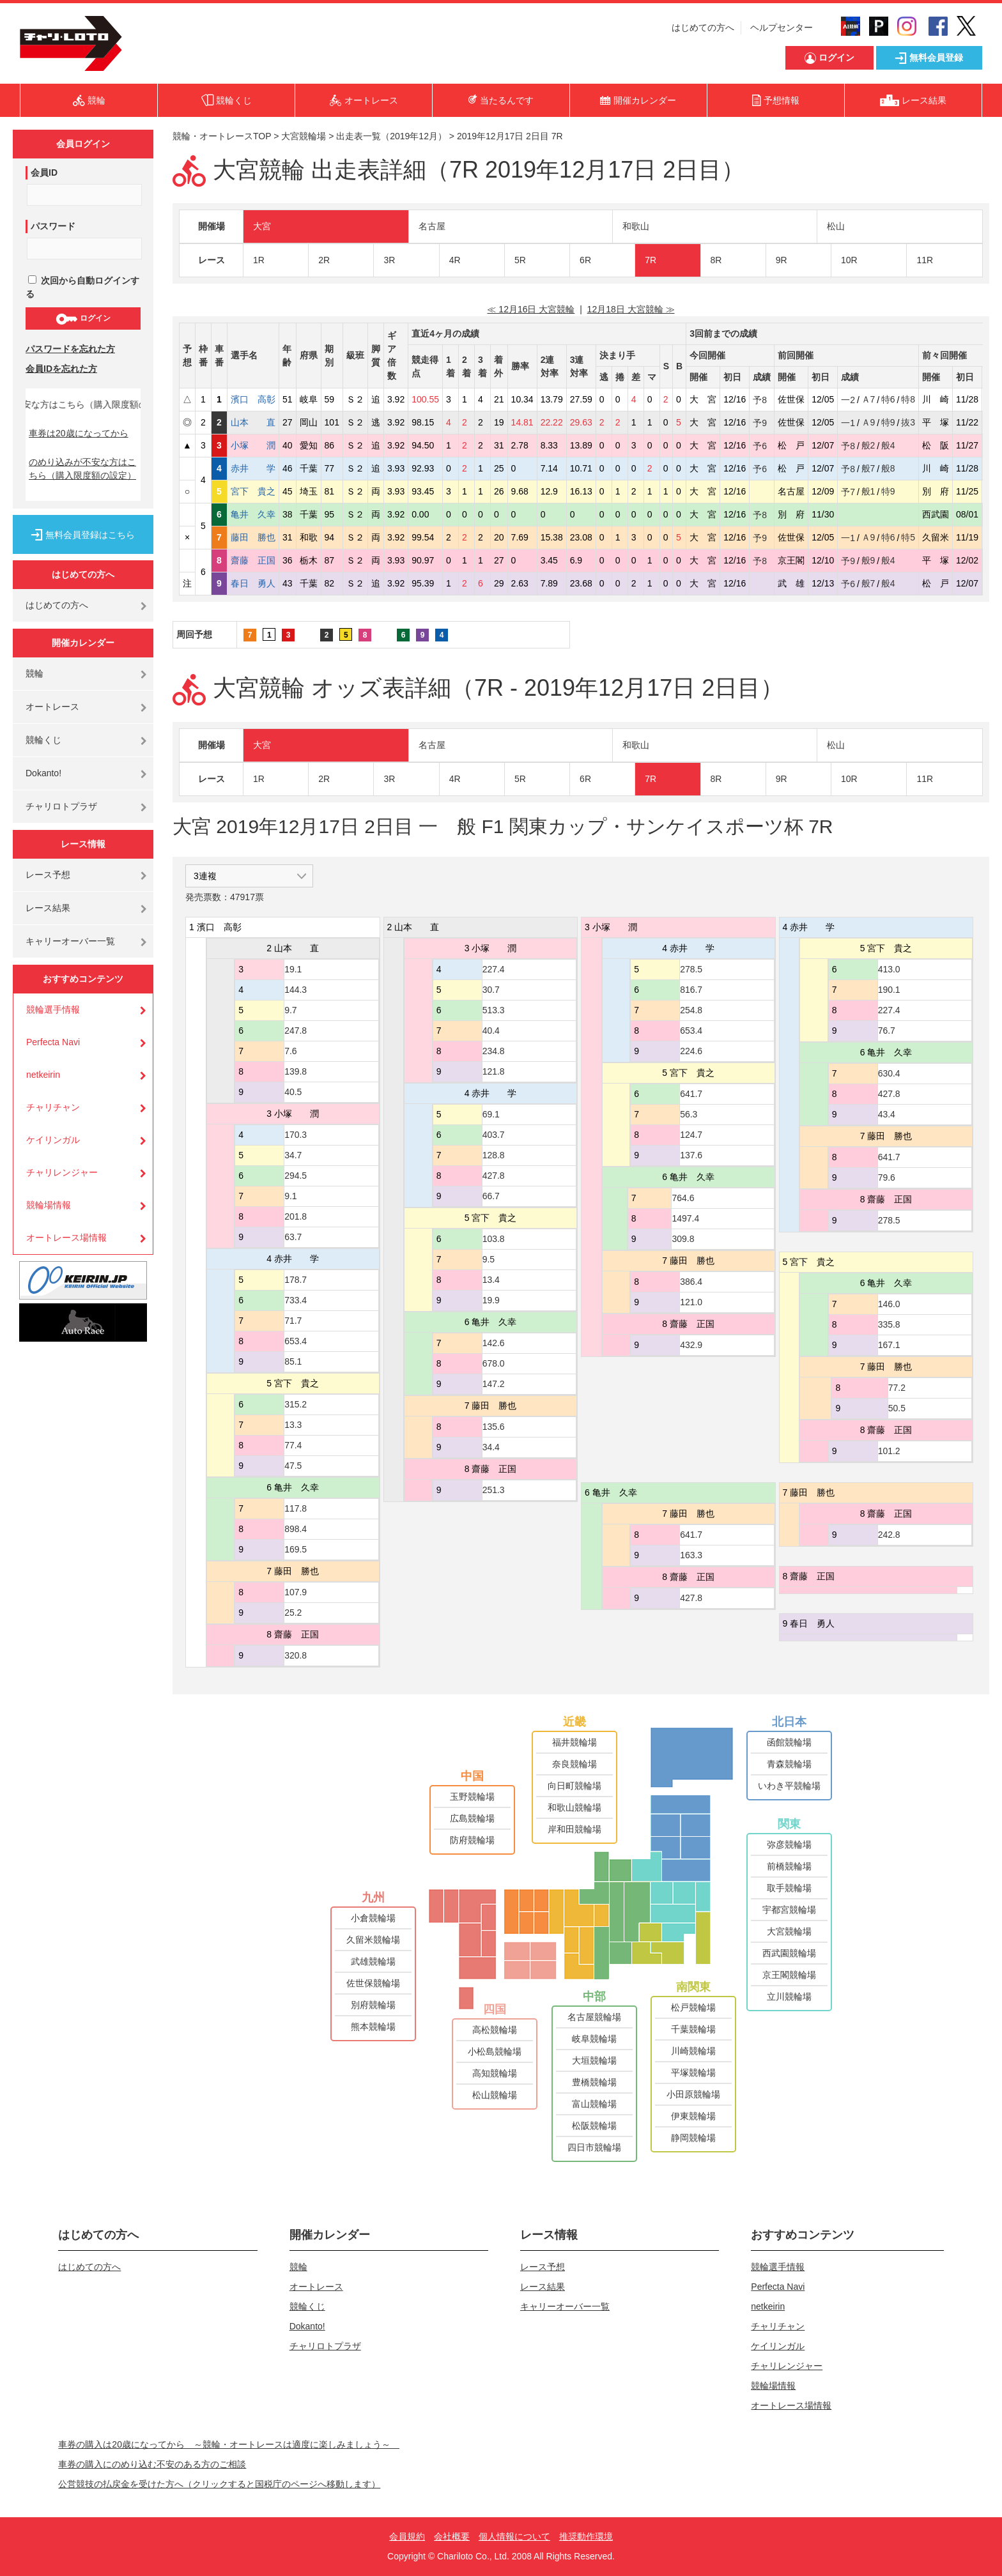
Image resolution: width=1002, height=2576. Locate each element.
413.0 (889, 969)
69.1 (491, 1114)
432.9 (691, 1345)
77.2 (897, 1388)
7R (650, 260)
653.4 (295, 1341)
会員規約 (407, 2536)
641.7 (691, 1094)
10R (849, 260)
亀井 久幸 (253, 514)
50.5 (897, 1408)
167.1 (889, 1345)
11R (924, 260)
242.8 (889, 1534)
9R (781, 260)
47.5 (293, 1465)
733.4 (295, 1300)
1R (259, 260)
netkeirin (43, 1075)
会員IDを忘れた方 (61, 369)
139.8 (295, 1071)
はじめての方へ (703, 27)
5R (520, 260)
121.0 (691, 1302)
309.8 (683, 1239)
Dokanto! (43, 773)
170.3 (295, 1135)
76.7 (886, 1030)
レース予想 (48, 875)
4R (455, 260)
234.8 (493, 1051)
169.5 (295, 1549)
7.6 (290, 1051)
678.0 (493, 1363)
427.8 (493, 1175)
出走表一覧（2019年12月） (391, 136)
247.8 (295, 1030)
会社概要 (452, 2536)
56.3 (688, 1114)
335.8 (889, 1324)
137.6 (691, 1155)
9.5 (488, 1259)
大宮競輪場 (303, 136)
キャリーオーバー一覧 (70, 941)
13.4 (491, 1280)
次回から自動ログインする (82, 287)
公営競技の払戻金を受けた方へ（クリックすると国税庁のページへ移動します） (219, 2484)
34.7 (293, 1155)
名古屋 (432, 226)
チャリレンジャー (62, 1172)
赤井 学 (253, 468)
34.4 (491, 1447)
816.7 (691, 990)
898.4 (295, 1529)
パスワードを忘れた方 (70, 349)
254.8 (691, 1010)
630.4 (889, 1073)
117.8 (295, 1508)
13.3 (293, 1425)
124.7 (691, 1135)
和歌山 (635, 226)
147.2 (493, 1384)
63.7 (293, 1237)
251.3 (493, 1490)
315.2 (295, 1404)
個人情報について (514, 2536)
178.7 (295, 1280)
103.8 (493, 1239)
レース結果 (48, 908)
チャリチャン (53, 1107)
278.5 (691, 969)
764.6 (683, 1198)
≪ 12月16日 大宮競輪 (530, 309)
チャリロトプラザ (61, 806)
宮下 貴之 (253, 491)
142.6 (493, 1343)
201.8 (295, 1216)
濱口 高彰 (253, 399)
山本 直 (253, 422)
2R (324, 260)
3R (389, 260)
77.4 (293, 1445)
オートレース (52, 707)
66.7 (491, 1196)
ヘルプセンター (781, 27)
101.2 (889, 1451)
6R (585, 260)
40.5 (293, 1092)
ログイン (83, 319)
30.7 (491, 990)
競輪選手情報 (53, 1009)
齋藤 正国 (253, 560)
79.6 (886, 1177)
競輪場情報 (48, 1205)
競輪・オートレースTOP (222, 136)
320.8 (295, 1655)
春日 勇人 (253, 583)
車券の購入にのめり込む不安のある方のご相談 (152, 2464)
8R (716, 260)
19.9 (491, 1300)
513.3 (493, 1010)
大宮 (262, 226)
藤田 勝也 (253, 537)
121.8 (493, 1071)
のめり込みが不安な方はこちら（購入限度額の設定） (82, 468)
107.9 (295, 1592)
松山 (836, 226)
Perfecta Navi (53, 1042)
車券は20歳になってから (78, 433)
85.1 (293, 1361)
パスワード (53, 226)
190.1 (889, 990)
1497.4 (685, 1218)
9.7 (290, 1010)
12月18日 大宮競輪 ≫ (631, 309)
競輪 (34, 673)
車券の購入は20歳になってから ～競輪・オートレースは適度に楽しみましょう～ (228, 2444)
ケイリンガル (53, 1140)
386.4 (691, 1281)
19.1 (293, 969)
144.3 (295, 990)
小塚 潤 (253, 445)
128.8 (493, 1155)
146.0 (889, 1304)
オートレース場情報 (66, 1237)
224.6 (691, 1051)
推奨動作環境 (586, 2536)
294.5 (295, 1175)
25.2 (293, 1612)
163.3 (691, 1555)
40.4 (491, 1030)
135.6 (493, 1427)
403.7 (493, 1135)
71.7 (293, 1320)
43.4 (886, 1114)
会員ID (44, 172)
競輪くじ (43, 740)
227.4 (493, 969)
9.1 (290, 1196)
